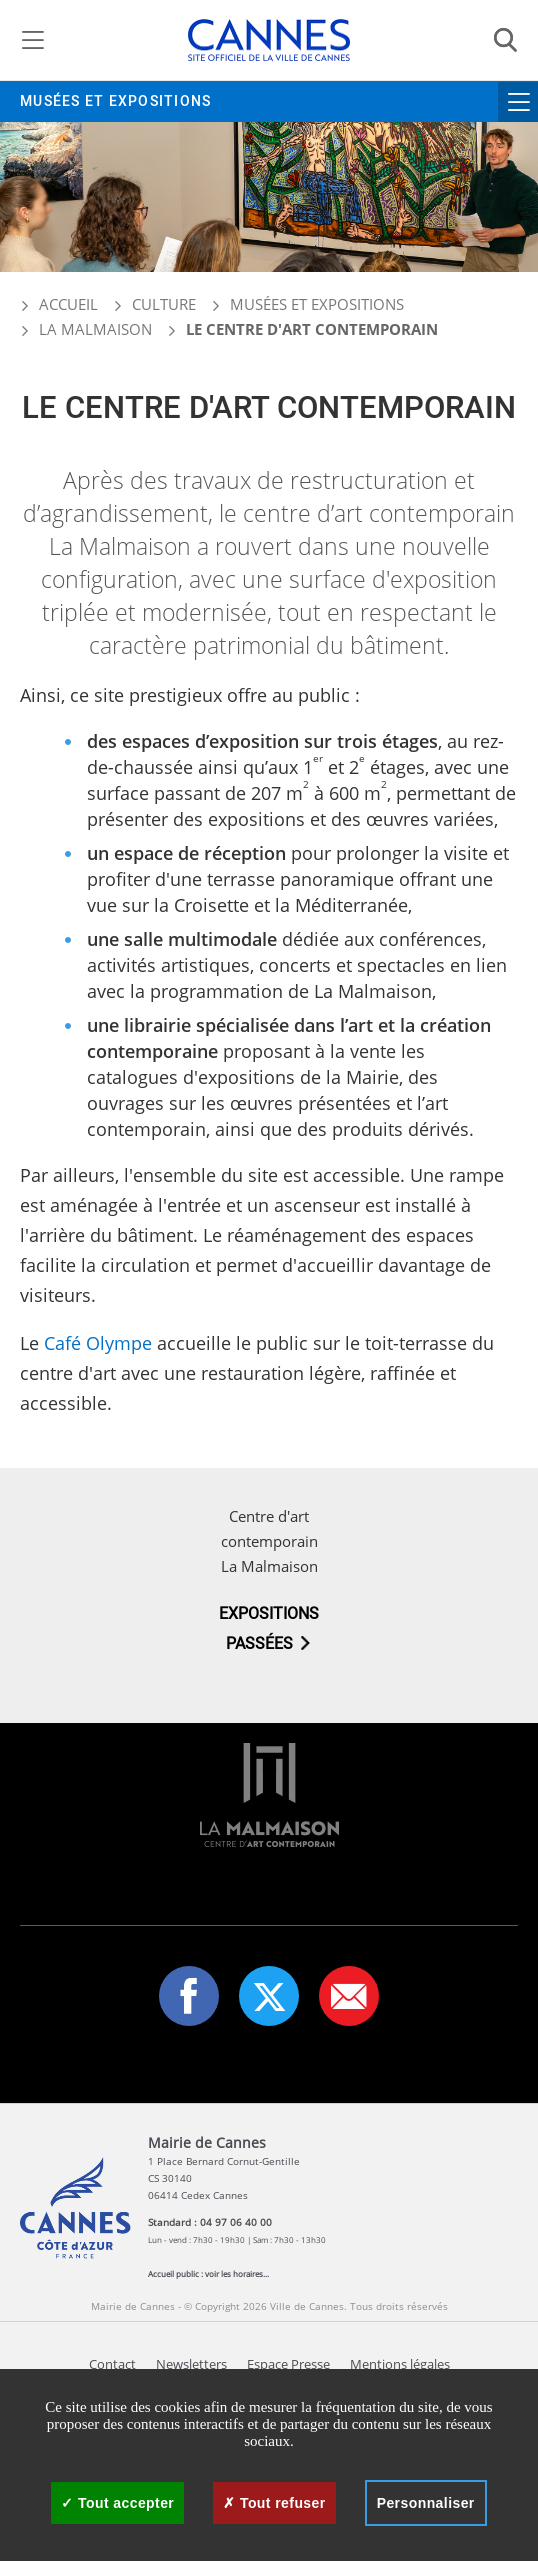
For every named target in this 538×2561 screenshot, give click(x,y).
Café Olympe (98, 1343)
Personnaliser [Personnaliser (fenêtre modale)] (426, 2503)
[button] (349, 1996)
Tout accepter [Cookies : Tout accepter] (117, 2503)
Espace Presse (288, 2364)
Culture (164, 304)
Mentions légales (400, 2364)
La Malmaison (95, 329)
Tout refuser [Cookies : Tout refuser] (274, 2503)
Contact (112, 2364)
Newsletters (191, 2364)
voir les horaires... (237, 2273)
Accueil (59, 304)
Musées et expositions (115, 101)
